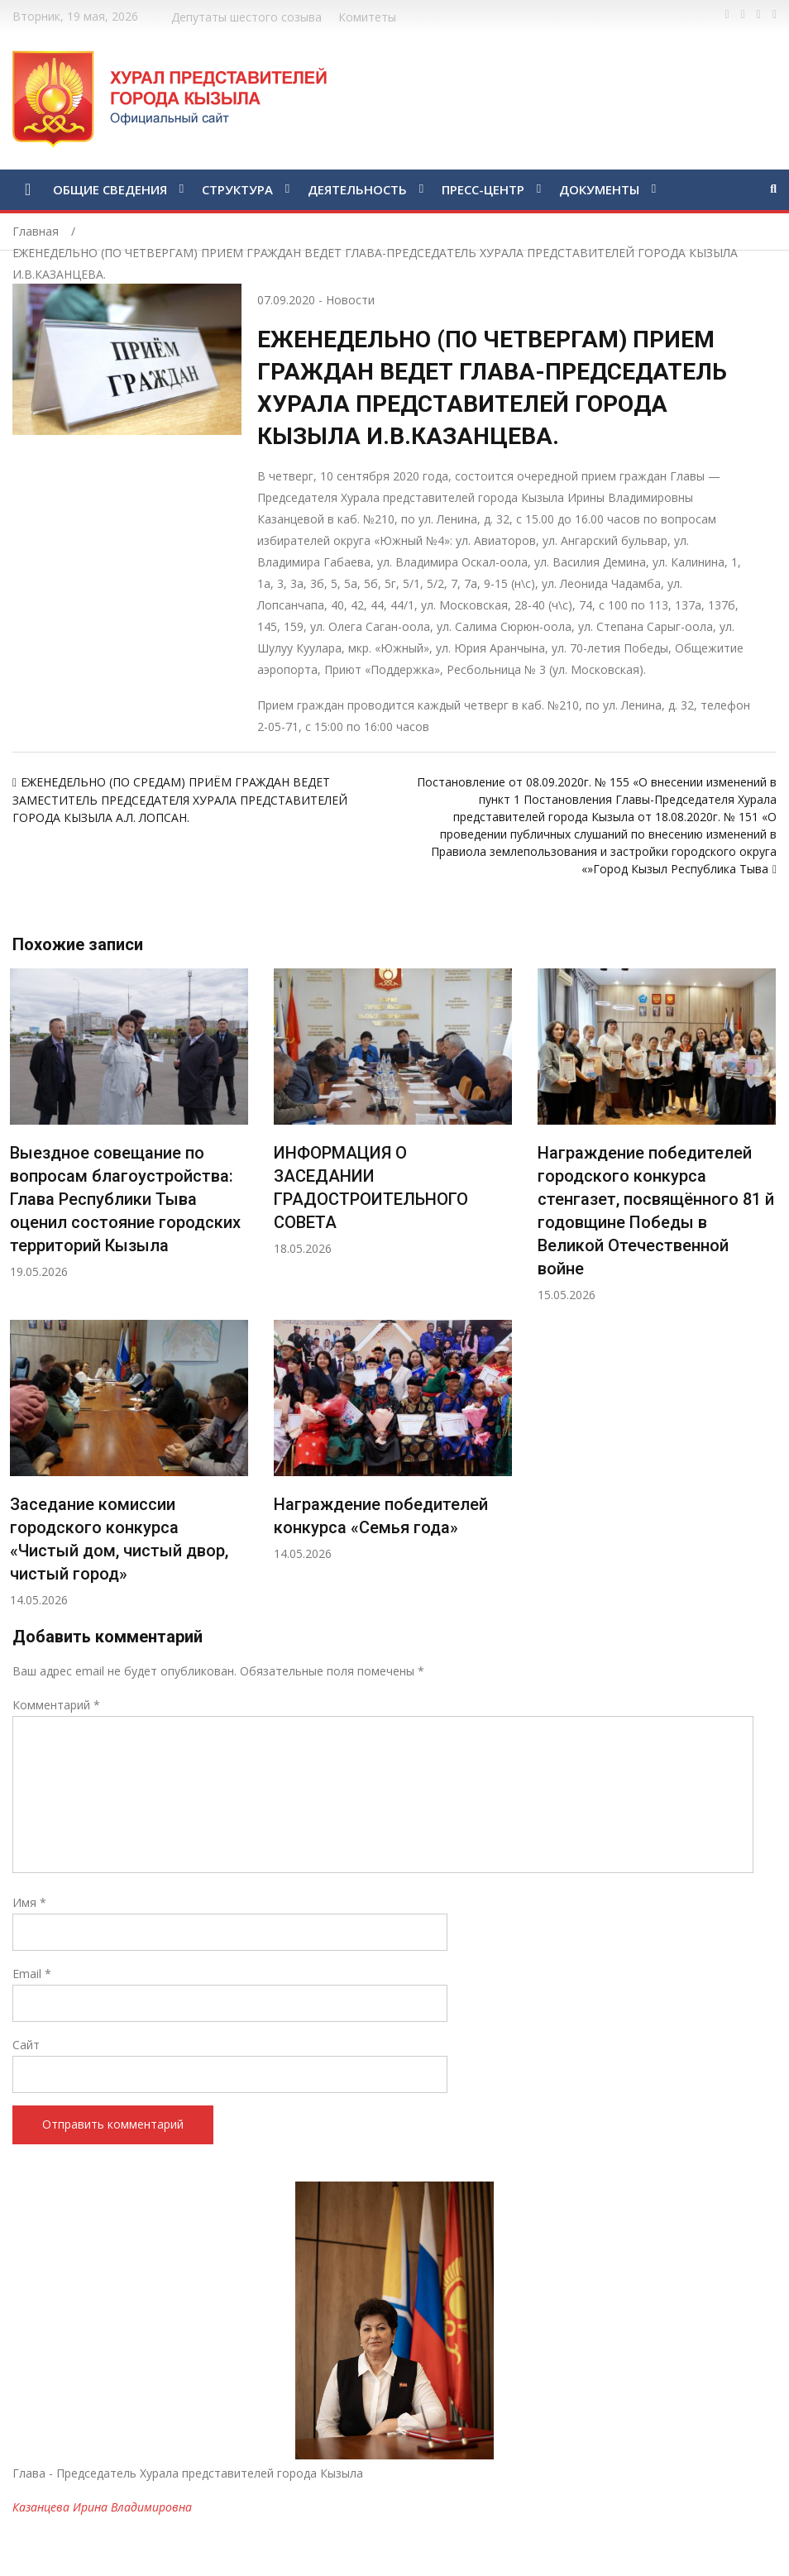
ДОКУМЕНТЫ (599, 189)
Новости (350, 300)
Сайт (26, 2045)
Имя (29, 1902)
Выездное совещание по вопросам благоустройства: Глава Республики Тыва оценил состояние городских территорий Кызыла (125, 1199)
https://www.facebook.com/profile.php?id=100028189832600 (727, 15)
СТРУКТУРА (237, 189)
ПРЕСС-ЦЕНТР (483, 189)
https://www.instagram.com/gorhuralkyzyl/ (774, 15)
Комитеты (367, 17)
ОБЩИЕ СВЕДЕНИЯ (110, 189)
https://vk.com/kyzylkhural (759, 15)
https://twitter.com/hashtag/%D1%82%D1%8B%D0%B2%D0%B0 (743, 15)
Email (31, 1973)
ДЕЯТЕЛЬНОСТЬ (357, 189)
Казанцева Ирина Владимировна (102, 2507)
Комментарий (56, 1705)
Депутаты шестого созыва (246, 17)
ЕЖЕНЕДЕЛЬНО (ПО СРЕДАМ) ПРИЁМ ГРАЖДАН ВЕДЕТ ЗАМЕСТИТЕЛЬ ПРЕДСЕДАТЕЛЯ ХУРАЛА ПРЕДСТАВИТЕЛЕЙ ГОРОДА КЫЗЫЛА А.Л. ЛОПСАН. (179, 799)
